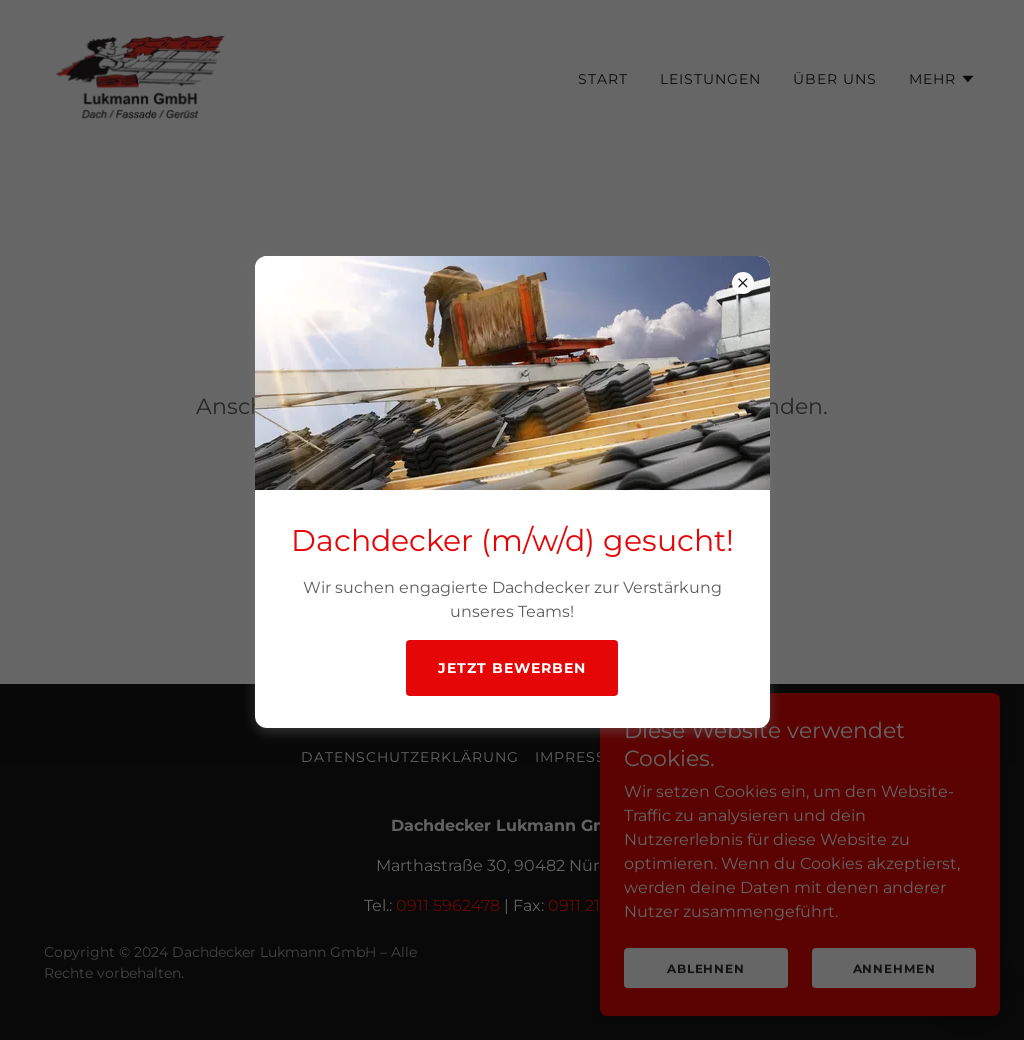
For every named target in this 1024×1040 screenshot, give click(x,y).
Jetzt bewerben (512, 668)
